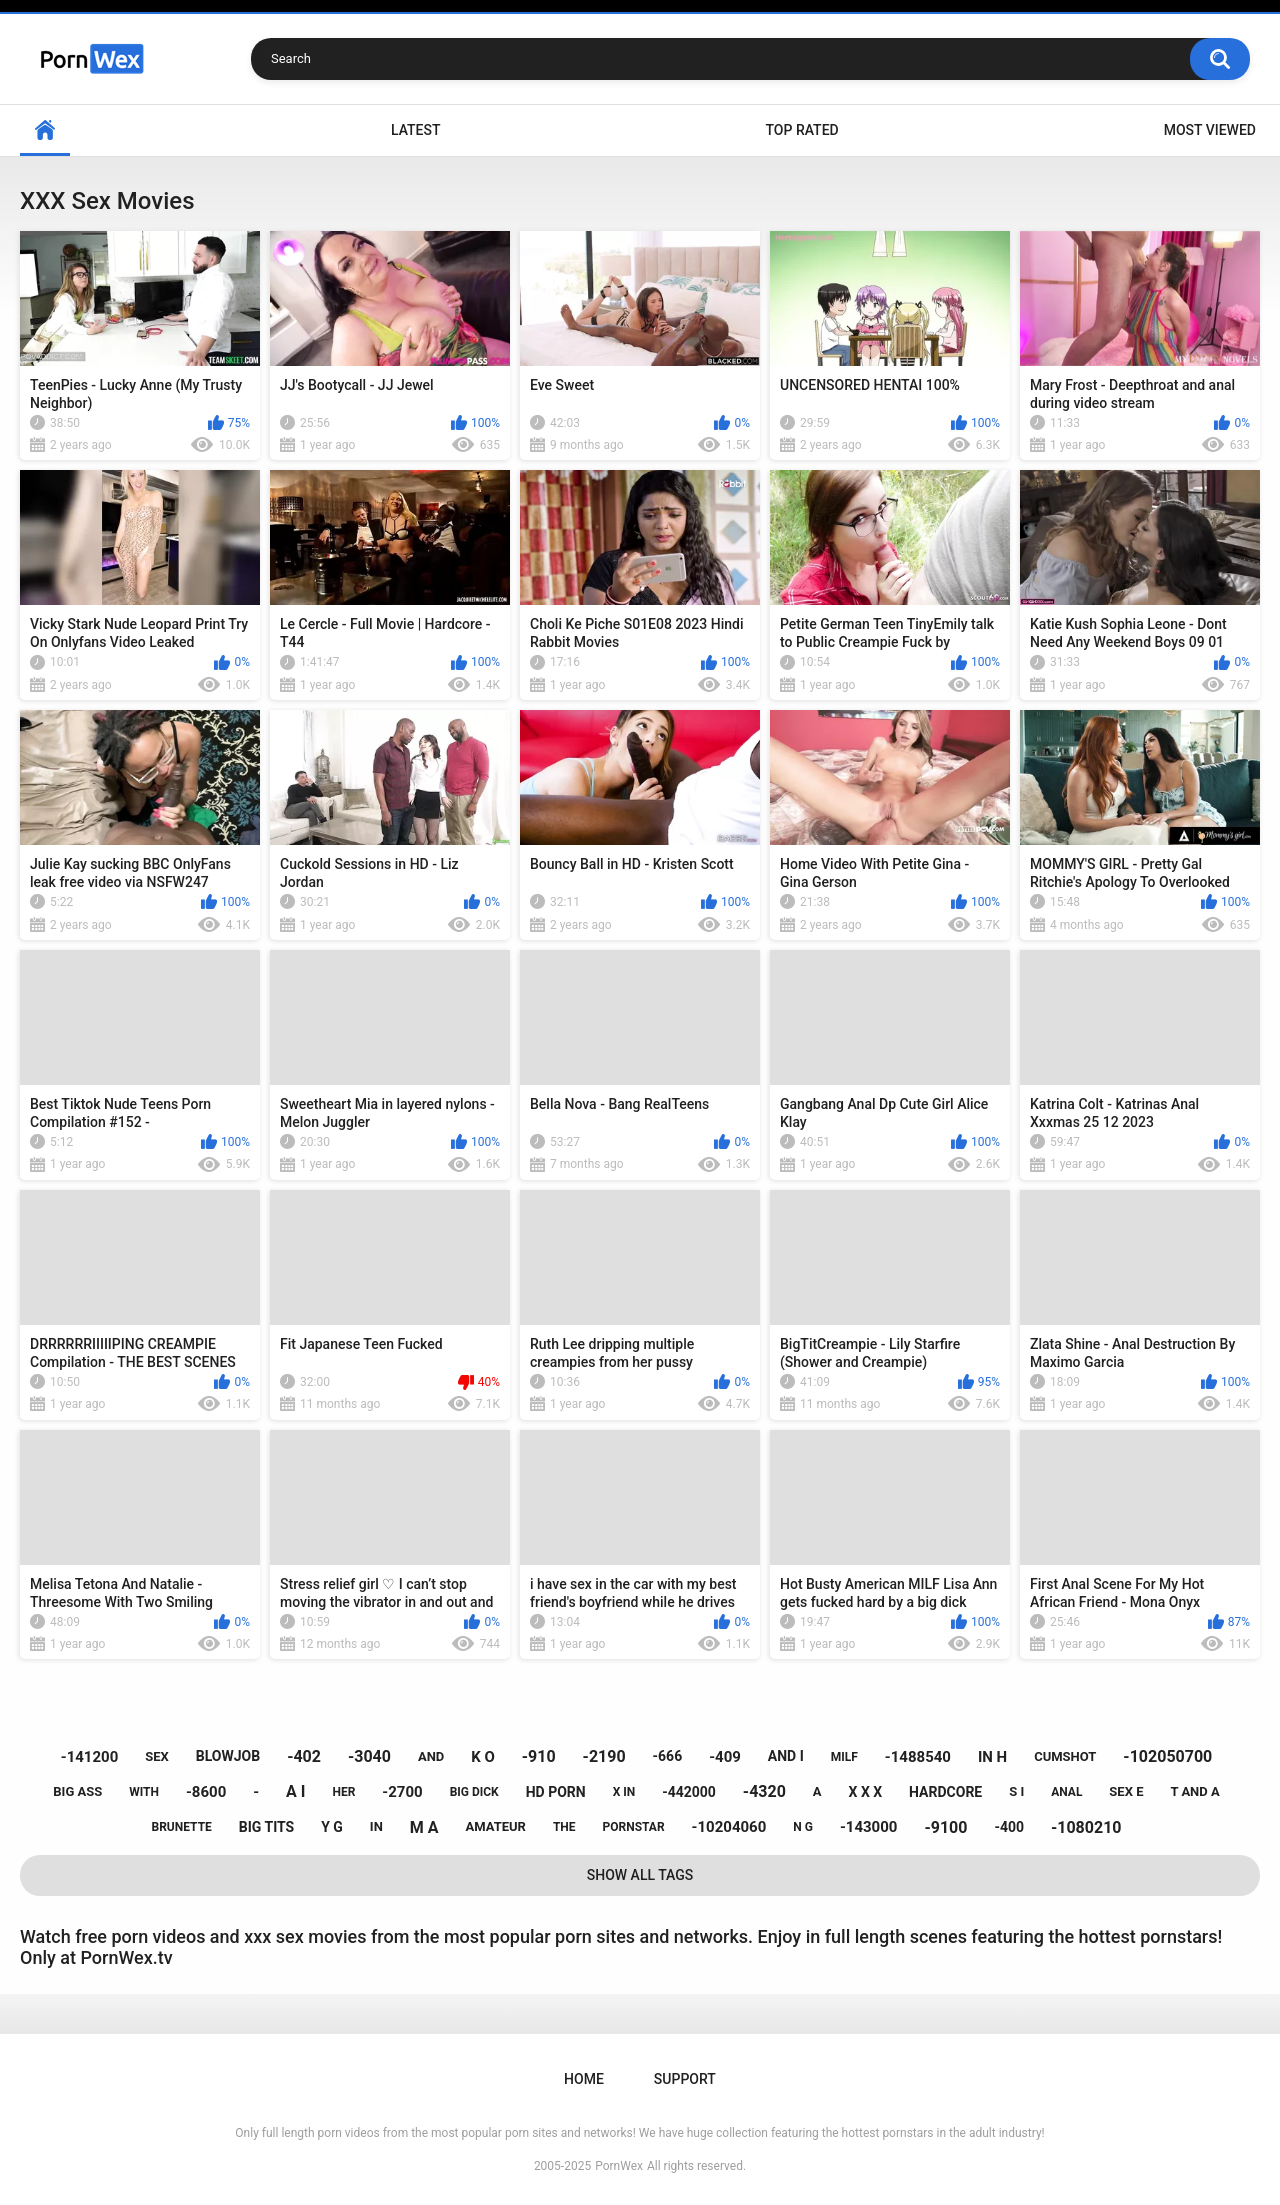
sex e (1126, 1791)
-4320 (764, 1791)
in (376, 1826)
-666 (668, 1756)
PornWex (619, 2166)
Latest (416, 130)
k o (483, 1757)
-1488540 (918, 1757)
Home (45, 130)
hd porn (556, 1792)
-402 (304, 1756)
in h (992, 1757)
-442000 (689, 1792)
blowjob (228, 1756)
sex (157, 1756)
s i (1016, 1791)
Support (685, 2079)
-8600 (206, 1792)
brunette (182, 1827)
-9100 (945, 1827)
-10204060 (729, 1827)
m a (424, 1827)
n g (803, 1827)
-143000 (869, 1827)
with (144, 1792)
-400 (1009, 1827)
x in (624, 1792)
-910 (539, 1756)
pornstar (634, 1827)
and (431, 1756)
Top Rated (801, 130)
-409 (725, 1757)
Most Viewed (1210, 130)
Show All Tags (640, 1875)
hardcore (945, 1792)
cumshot (1065, 1756)
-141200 (90, 1757)
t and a (1194, 1791)
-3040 (369, 1756)
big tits (266, 1827)
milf (844, 1757)
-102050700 (1167, 1756)
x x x (866, 1792)
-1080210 (1086, 1827)
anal (1066, 1792)
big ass (77, 1791)
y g (332, 1827)
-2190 (604, 1756)
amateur (495, 1826)
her (343, 1792)
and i (786, 1756)
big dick (474, 1792)
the (564, 1827)
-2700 (402, 1792)
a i (295, 1791)
